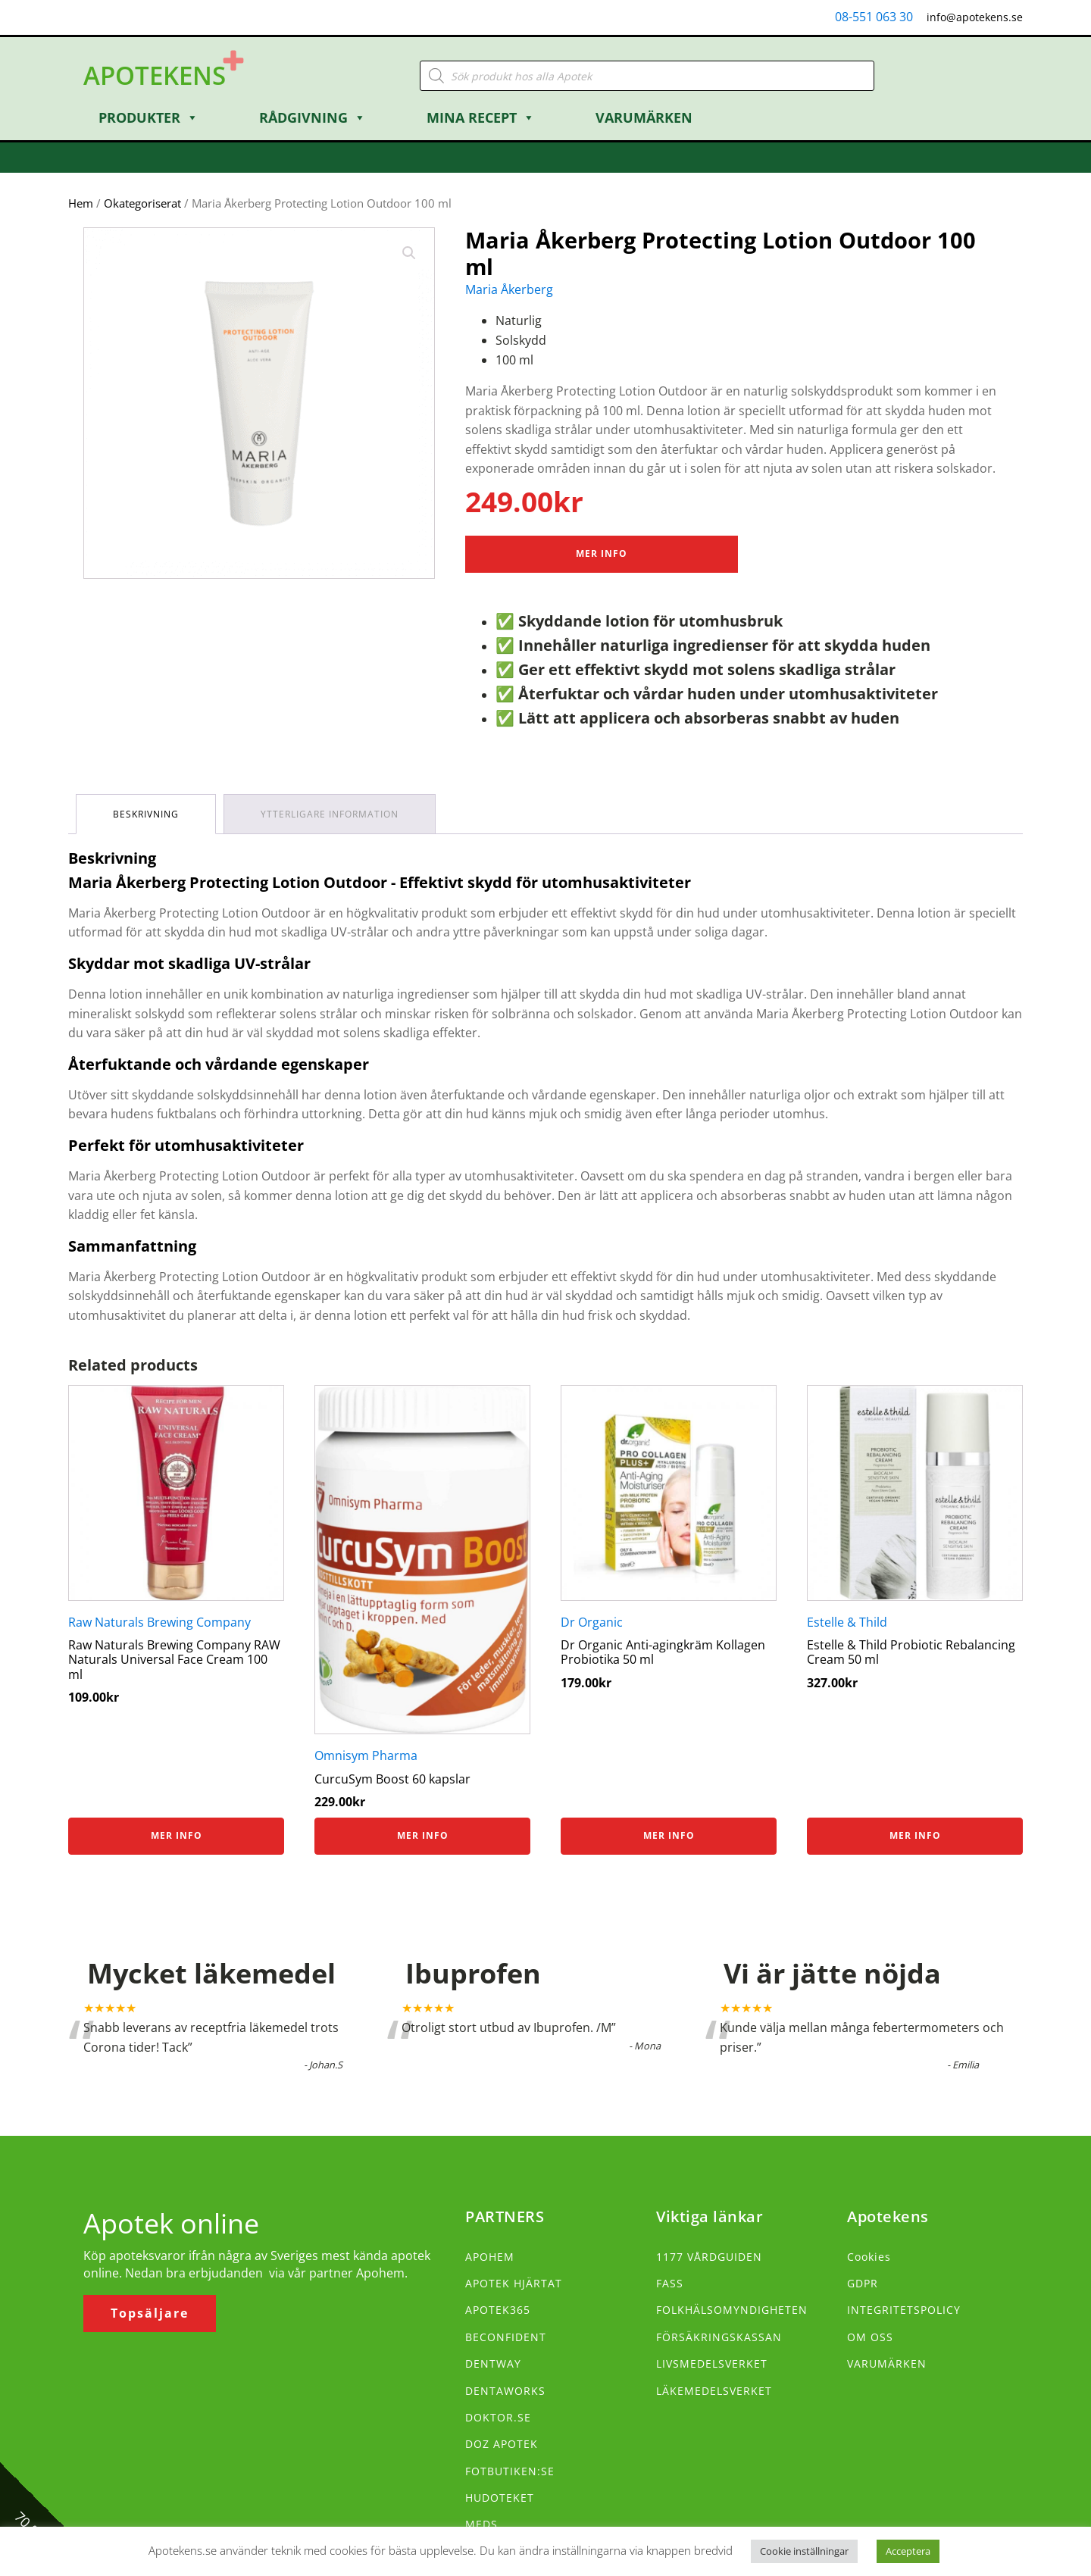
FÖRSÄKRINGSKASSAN (719, 2337)
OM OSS (870, 2337)
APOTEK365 (497, 2309)
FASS (669, 2283)
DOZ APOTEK (501, 2443)
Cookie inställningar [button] (804, 2551)
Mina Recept (481, 117)
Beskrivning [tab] (146, 814)
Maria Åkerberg (509, 289)
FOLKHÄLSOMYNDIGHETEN (732, 2309)
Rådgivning (312, 117)
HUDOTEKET (499, 2497)
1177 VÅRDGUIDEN (709, 2256)
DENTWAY (493, 2363)
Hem (80, 203)
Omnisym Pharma (365, 1755)
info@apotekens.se (975, 17)
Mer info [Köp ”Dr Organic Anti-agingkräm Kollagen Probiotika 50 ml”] (669, 1835)
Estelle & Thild (847, 1622)
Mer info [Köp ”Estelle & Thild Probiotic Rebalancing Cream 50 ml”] (915, 1835)
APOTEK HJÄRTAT (513, 2283)
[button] (409, 253)
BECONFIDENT (505, 2337)
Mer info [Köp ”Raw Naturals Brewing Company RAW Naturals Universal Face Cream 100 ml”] (176, 1835)
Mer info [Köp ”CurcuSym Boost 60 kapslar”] (423, 1835)
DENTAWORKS (505, 2390)
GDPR (862, 2283)
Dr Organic (592, 1622)
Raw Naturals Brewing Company (159, 1622)
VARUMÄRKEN (887, 2363)
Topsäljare (150, 2313)
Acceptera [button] (908, 2551)
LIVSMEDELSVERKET (711, 2363)
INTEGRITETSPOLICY (904, 2309)
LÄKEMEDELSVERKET (714, 2390)
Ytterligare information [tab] (330, 814)
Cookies (869, 2256)
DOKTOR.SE (498, 2417)
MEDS (481, 2524)
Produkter (148, 117)
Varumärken (644, 117)
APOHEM (489, 2256)
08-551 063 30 (874, 16)
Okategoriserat (142, 203)
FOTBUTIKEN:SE (510, 2471)
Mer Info (601, 553)
